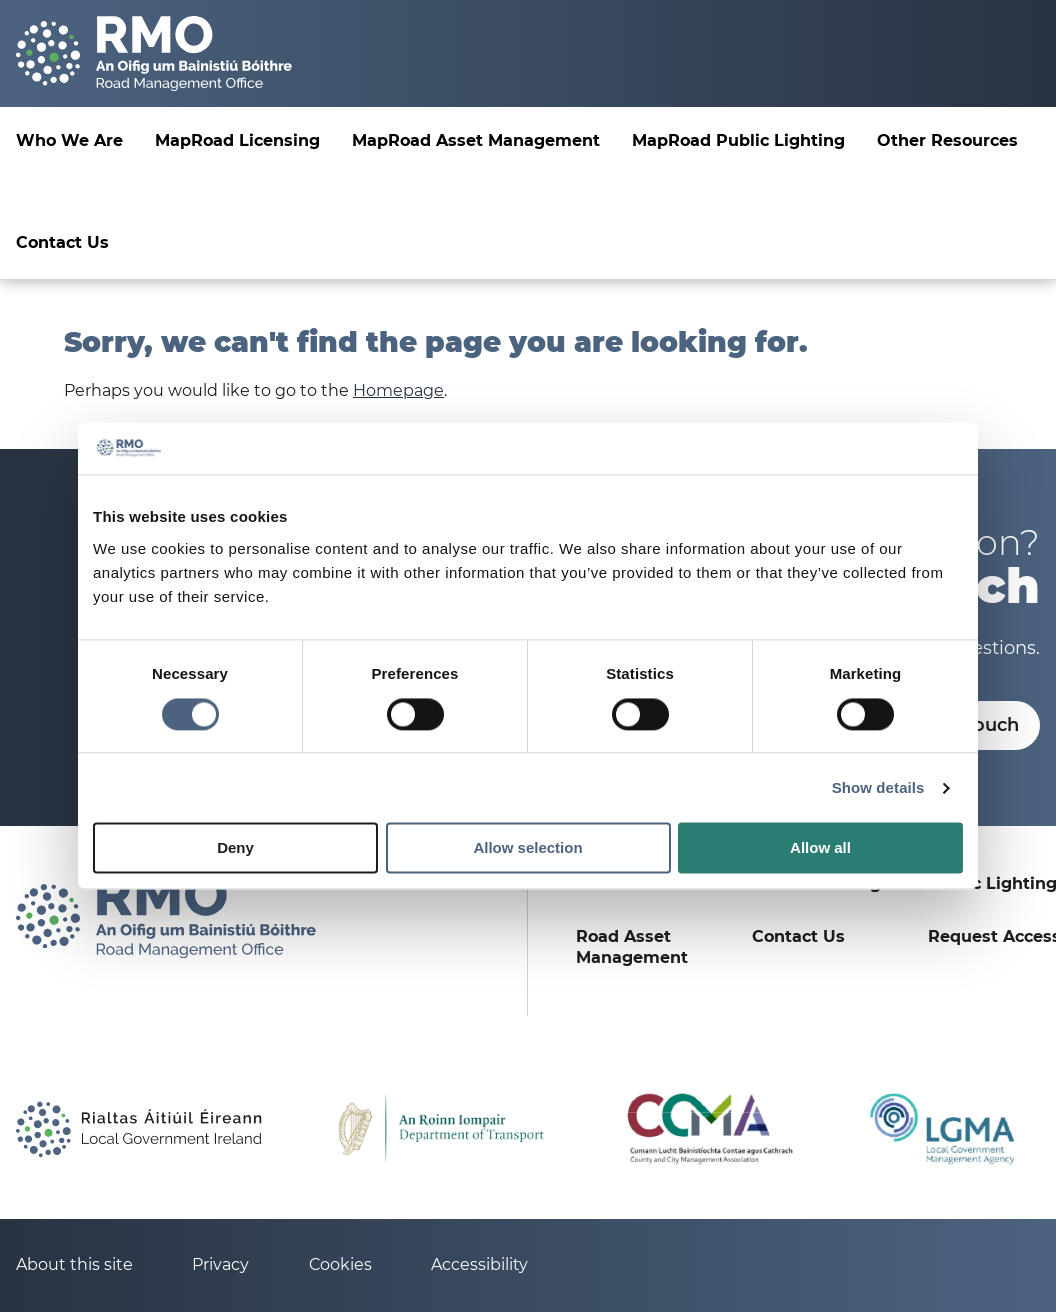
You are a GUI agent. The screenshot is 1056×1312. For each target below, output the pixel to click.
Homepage (398, 390)
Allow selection (527, 848)
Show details (878, 787)
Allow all (820, 848)
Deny (235, 848)
